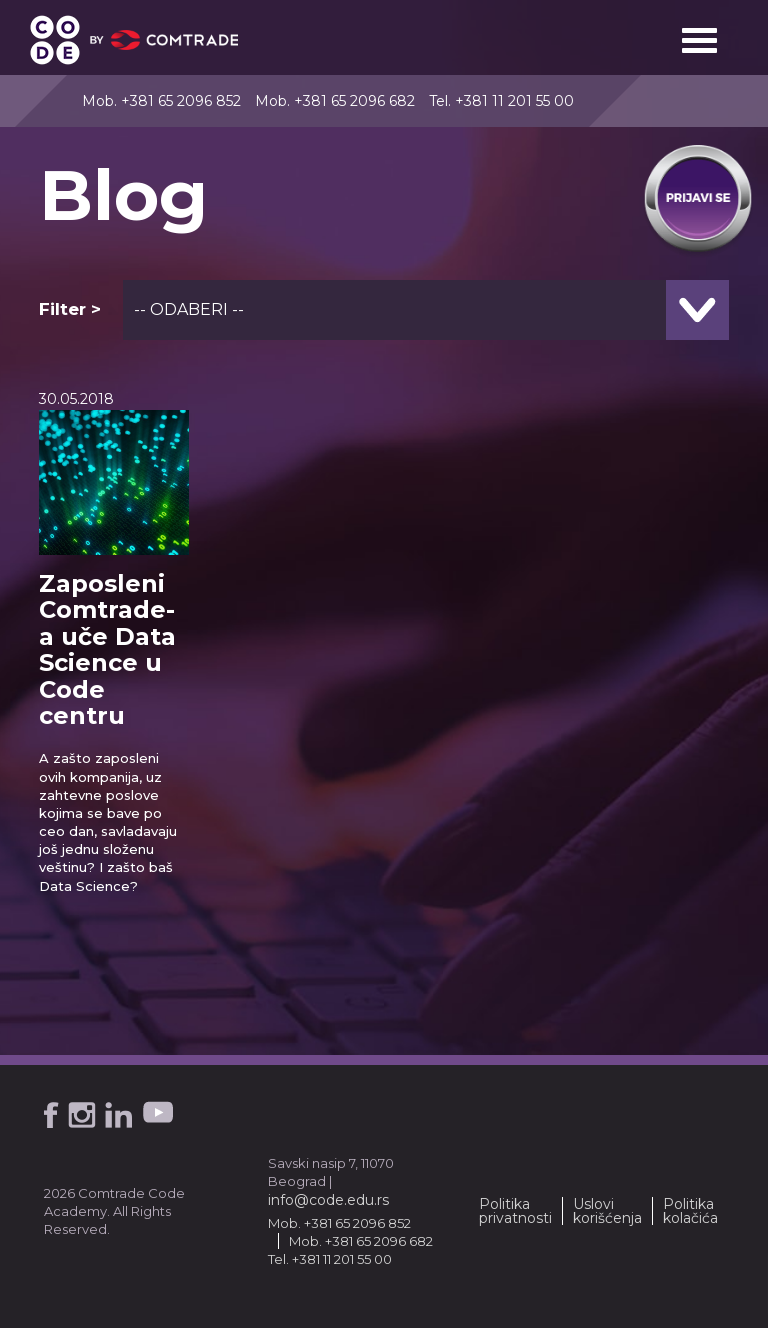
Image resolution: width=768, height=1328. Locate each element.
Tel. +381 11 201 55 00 (501, 101)
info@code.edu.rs (328, 1200)
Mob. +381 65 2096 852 (161, 101)
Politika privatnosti (515, 1211)
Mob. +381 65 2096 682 (335, 101)
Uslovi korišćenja (607, 1211)
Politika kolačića (690, 1211)
